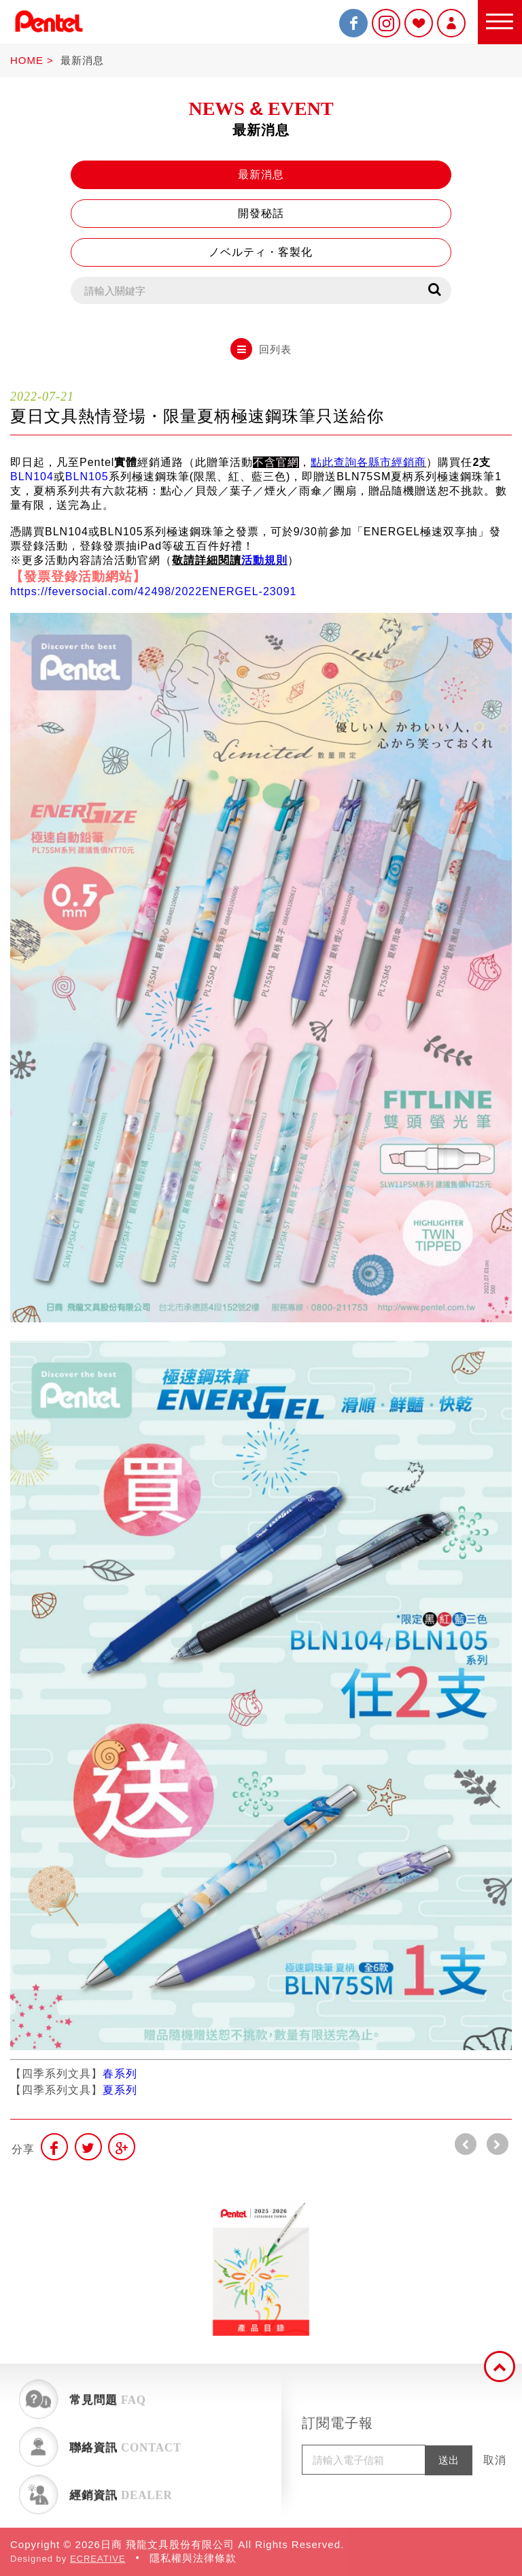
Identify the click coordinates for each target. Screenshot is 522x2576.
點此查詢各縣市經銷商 (368, 462)
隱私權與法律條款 (193, 2558)
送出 (448, 2460)
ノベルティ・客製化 (261, 252)
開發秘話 (261, 213)
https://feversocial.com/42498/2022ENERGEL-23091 (153, 591)
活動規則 (264, 560)
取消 (494, 2460)
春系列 (120, 2073)
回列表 (261, 349)
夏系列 (120, 2090)
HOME (27, 60)
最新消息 (82, 60)
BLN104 (32, 476)
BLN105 (87, 476)
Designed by (68, 2559)
